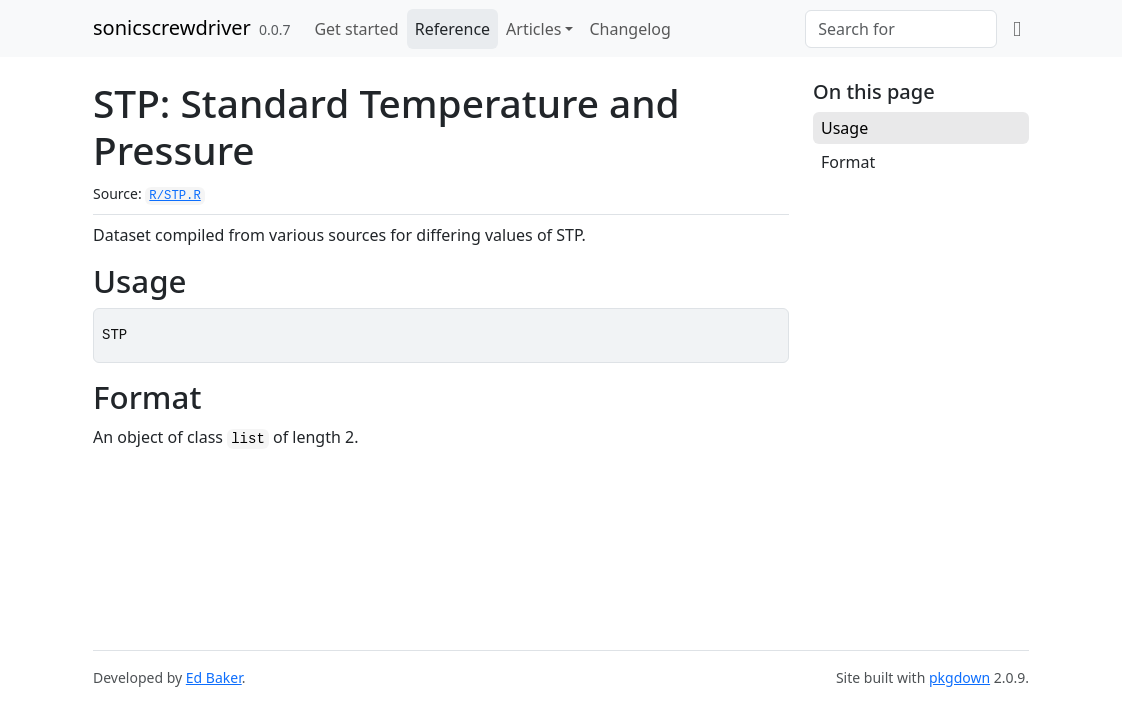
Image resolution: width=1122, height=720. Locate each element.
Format (848, 162)
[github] (1017, 29)
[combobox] (901, 29)
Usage (844, 128)
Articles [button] (533, 29)
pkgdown (959, 677)
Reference (452, 29)
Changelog (629, 29)
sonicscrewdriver (172, 27)
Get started (356, 29)
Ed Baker (214, 677)
